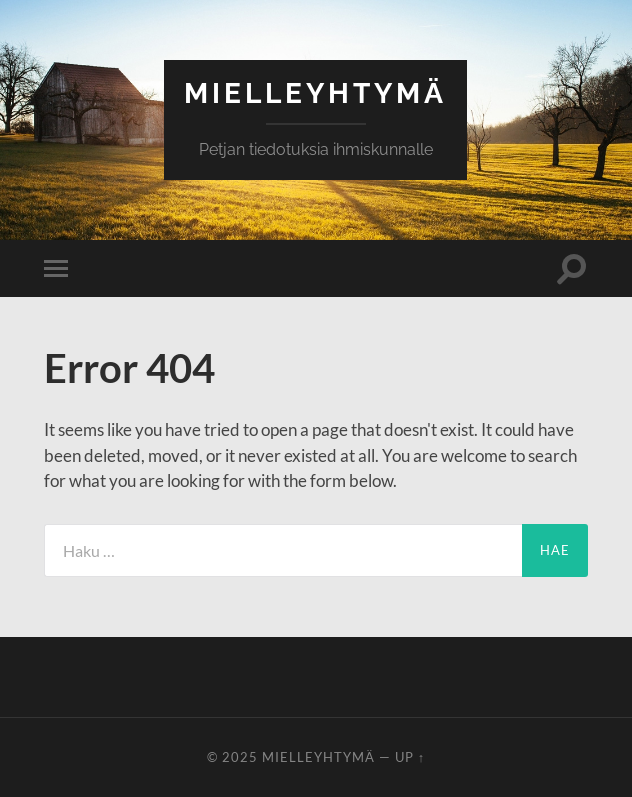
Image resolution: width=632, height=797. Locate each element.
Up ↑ (410, 757)
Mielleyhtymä (315, 93)
